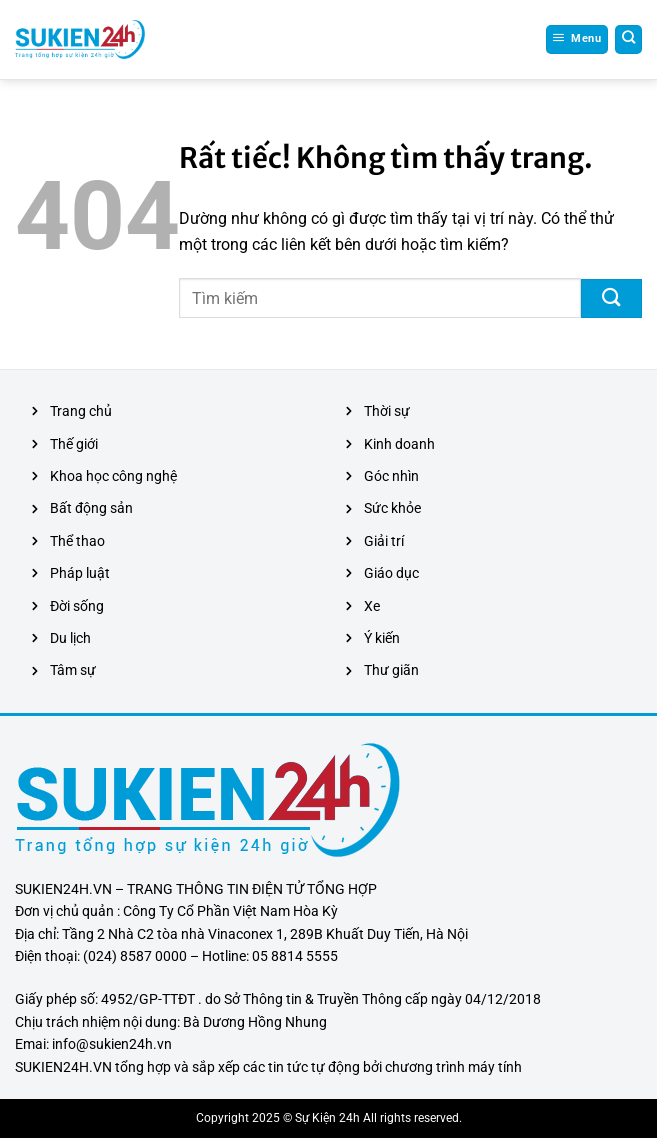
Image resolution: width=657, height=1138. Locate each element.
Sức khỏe (392, 508)
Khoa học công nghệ (113, 476)
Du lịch (70, 638)
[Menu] (577, 39)
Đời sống (77, 606)
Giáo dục (391, 573)
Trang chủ (81, 411)
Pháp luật (80, 573)
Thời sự (387, 411)
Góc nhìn (391, 476)
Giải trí (384, 541)
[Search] (629, 39)
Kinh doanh (399, 444)
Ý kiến (382, 638)
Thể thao (77, 541)
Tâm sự (73, 670)
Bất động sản (91, 508)
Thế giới (74, 444)
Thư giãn (391, 670)
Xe (372, 606)
